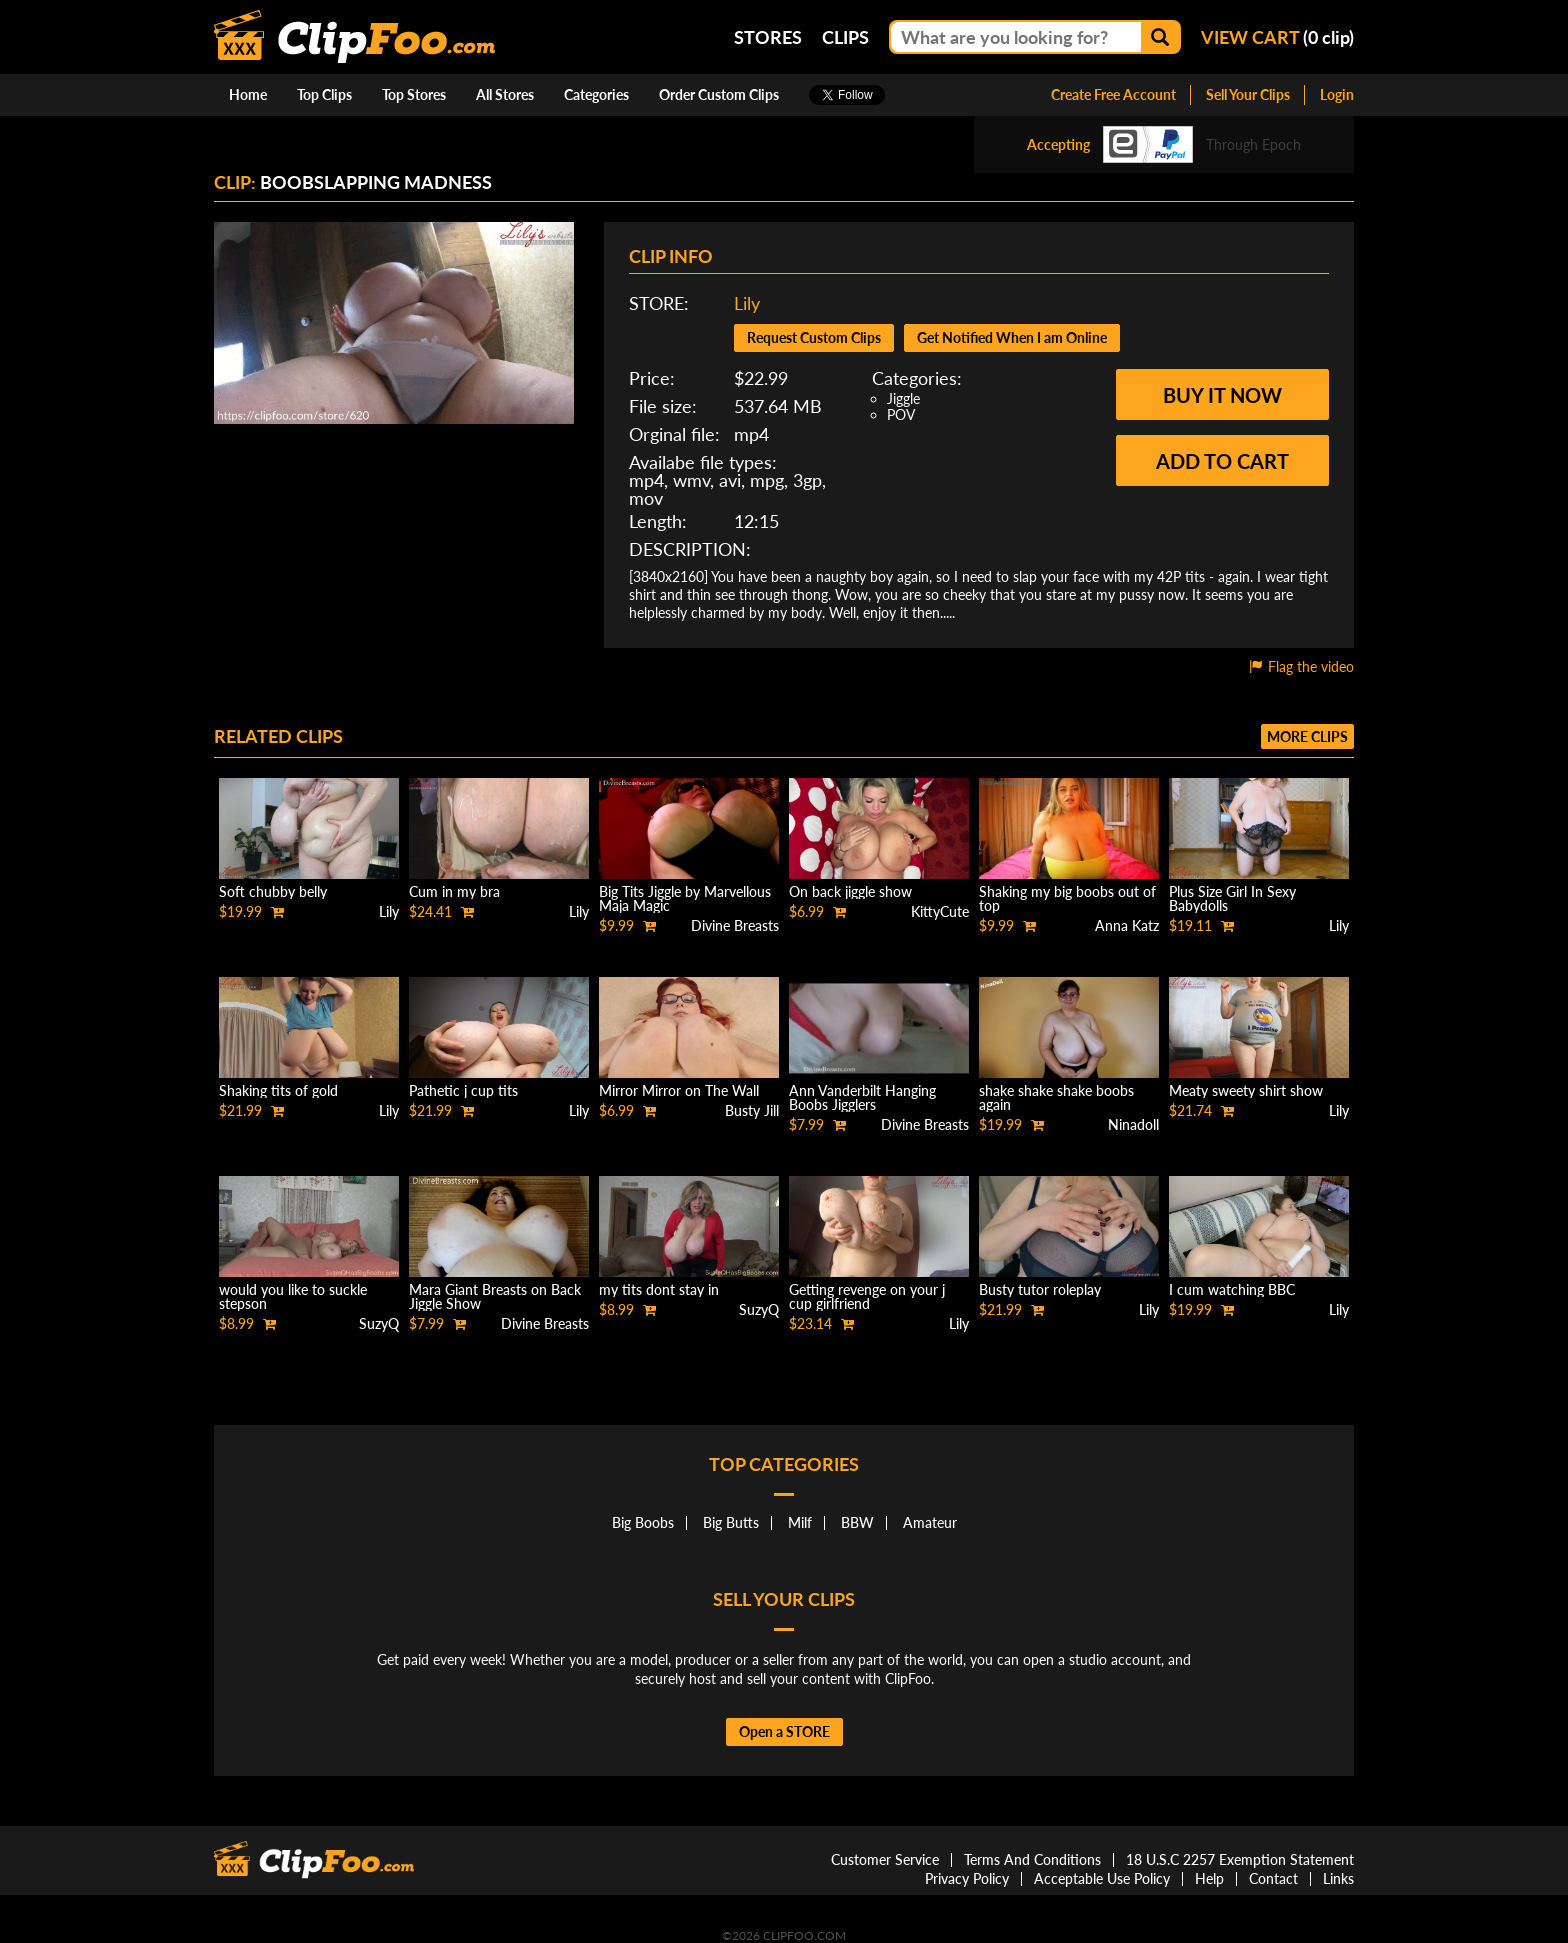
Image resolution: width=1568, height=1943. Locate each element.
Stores (768, 37)
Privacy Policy (967, 1878)
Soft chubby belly (273, 891)
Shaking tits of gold (278, 1090)
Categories (596, 94)
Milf (800, 1522)
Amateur (930, 1522)
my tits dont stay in (659, 1289)
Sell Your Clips (1248, 94)
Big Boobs (643, 1522)
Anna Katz (1127, 925)
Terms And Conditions (1032, 1859)
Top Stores (414, 94)
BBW (857, 1522)
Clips (845, 37)
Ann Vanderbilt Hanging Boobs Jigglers (862, 1097)
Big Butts (731, 1522)
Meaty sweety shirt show (1246, 1090)
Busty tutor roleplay (1040, 1289)
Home (248, 94)
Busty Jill (752, 1110)
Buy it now (1222, 395)
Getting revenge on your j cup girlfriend (867, 1296)
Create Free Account (1113, 94)
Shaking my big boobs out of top (1067, 898)
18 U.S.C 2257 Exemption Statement (1240, 1859)
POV (901, 414)
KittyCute (940, 911)
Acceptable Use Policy (1102, 1878)
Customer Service (885, 1859)
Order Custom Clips (719, 94)
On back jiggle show (850, 891)
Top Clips (324, 94)
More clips (1307, 736)
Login (1337, 94)
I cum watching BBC (1232, 1289)
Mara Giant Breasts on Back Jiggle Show (495, 1296)
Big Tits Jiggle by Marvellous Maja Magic (685, 898)
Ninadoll (1133, 1124)
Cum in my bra (454, 891)
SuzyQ (379, 1323)
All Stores (505, 94)
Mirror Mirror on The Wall (679, 1090)
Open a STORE (784, 1731)
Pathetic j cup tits (463, 1090)
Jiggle (903, 398)
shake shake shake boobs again (1056, 1097)
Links (1338, 1878)
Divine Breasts (735, 925)
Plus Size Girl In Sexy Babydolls (1232, 898)
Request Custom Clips (814, 337)
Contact (1273, 1878)
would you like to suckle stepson (293, 1296)
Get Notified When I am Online (1012, 337)
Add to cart (1222, 461)
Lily (747, 303)
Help (1209, 1878)
